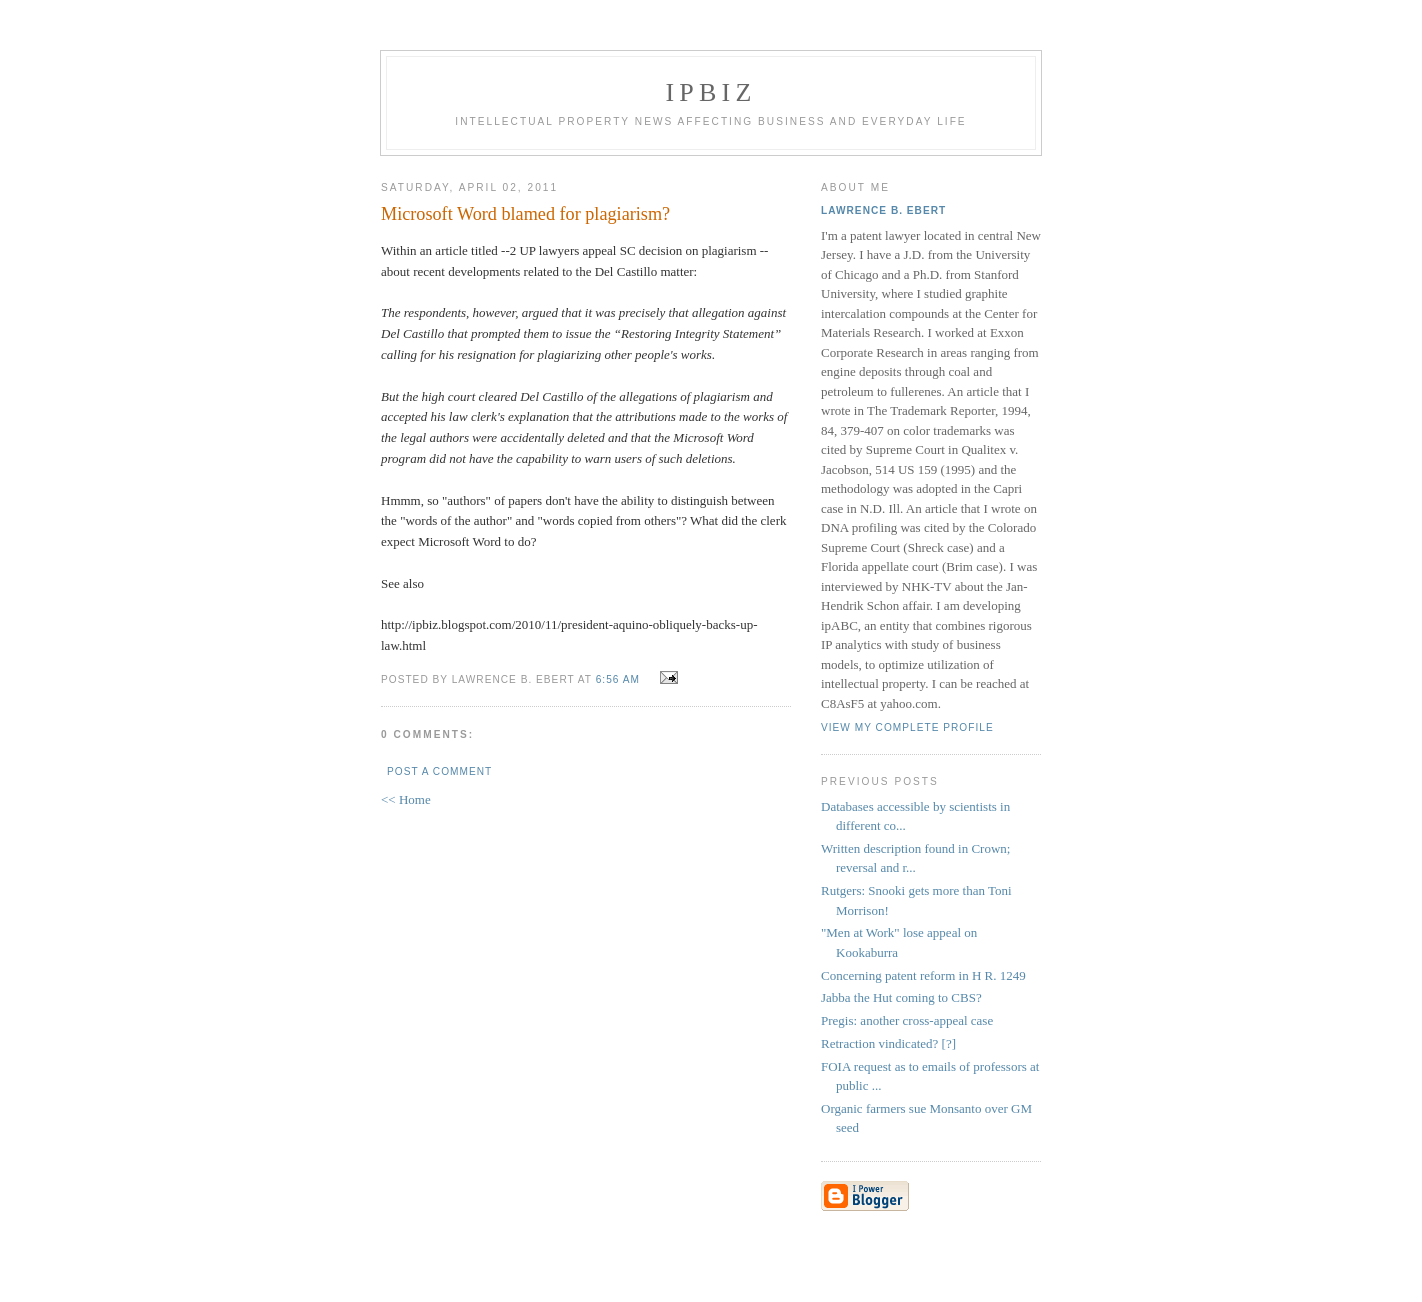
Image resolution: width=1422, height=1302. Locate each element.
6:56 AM (618, 679)
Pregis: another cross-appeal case (907, 1020)
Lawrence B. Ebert (883, 210)
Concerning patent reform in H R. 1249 (923, 975)
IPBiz (711, 92)
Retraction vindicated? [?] (888, 1043)
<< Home (406, 799)
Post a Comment (439, 771)
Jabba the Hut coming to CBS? (901, 997)
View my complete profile (907, 727)
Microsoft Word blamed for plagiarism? (525, 214)
